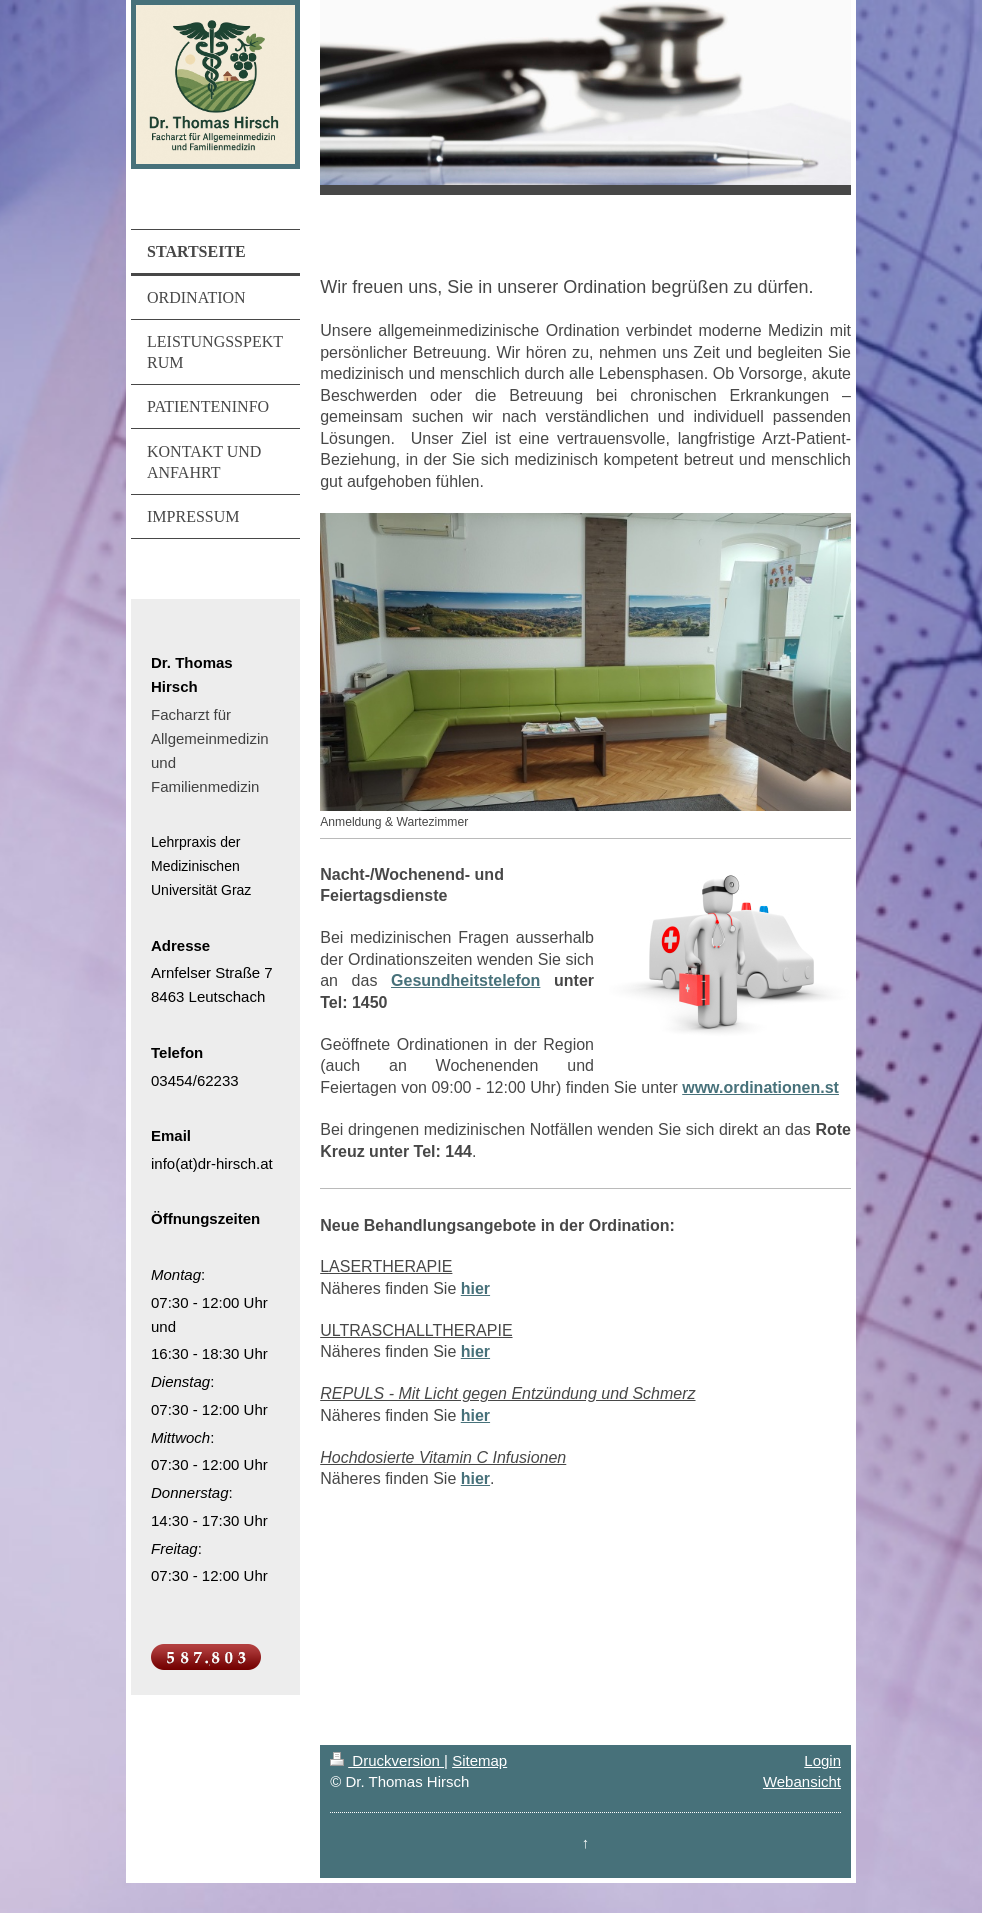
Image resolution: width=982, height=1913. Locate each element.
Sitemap (479, 1760)
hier (475, 1288)
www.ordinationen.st (760, 1087)
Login (822, 1760)
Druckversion (387, 1760)
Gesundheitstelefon (465, 980)
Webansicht (802, 1781)
